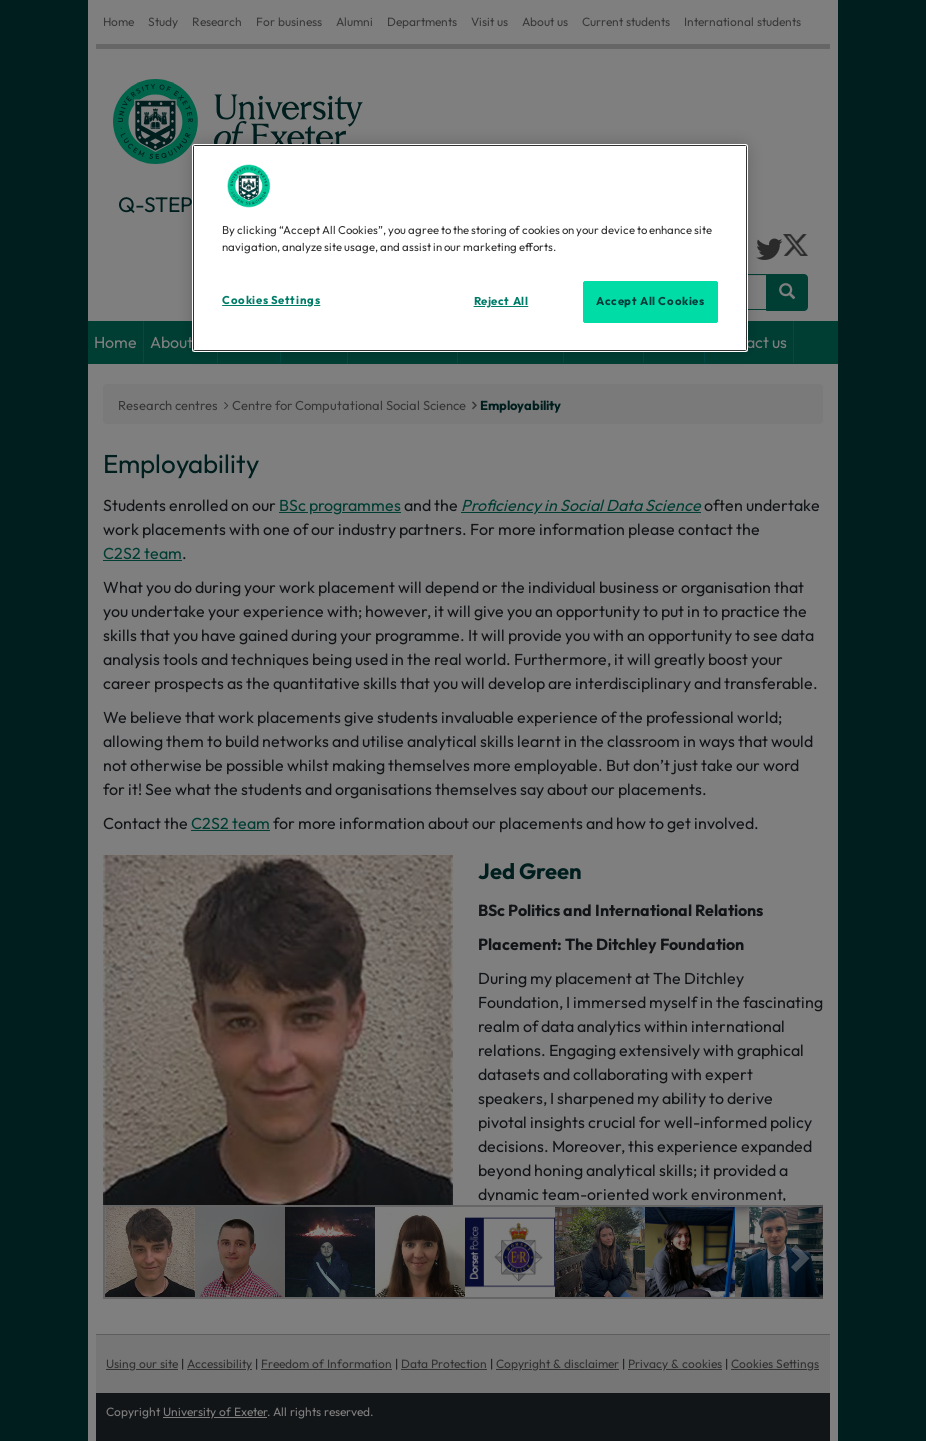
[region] (470, 248)
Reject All (501, 301)
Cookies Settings (271, 300)
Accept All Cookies (650, 301)
